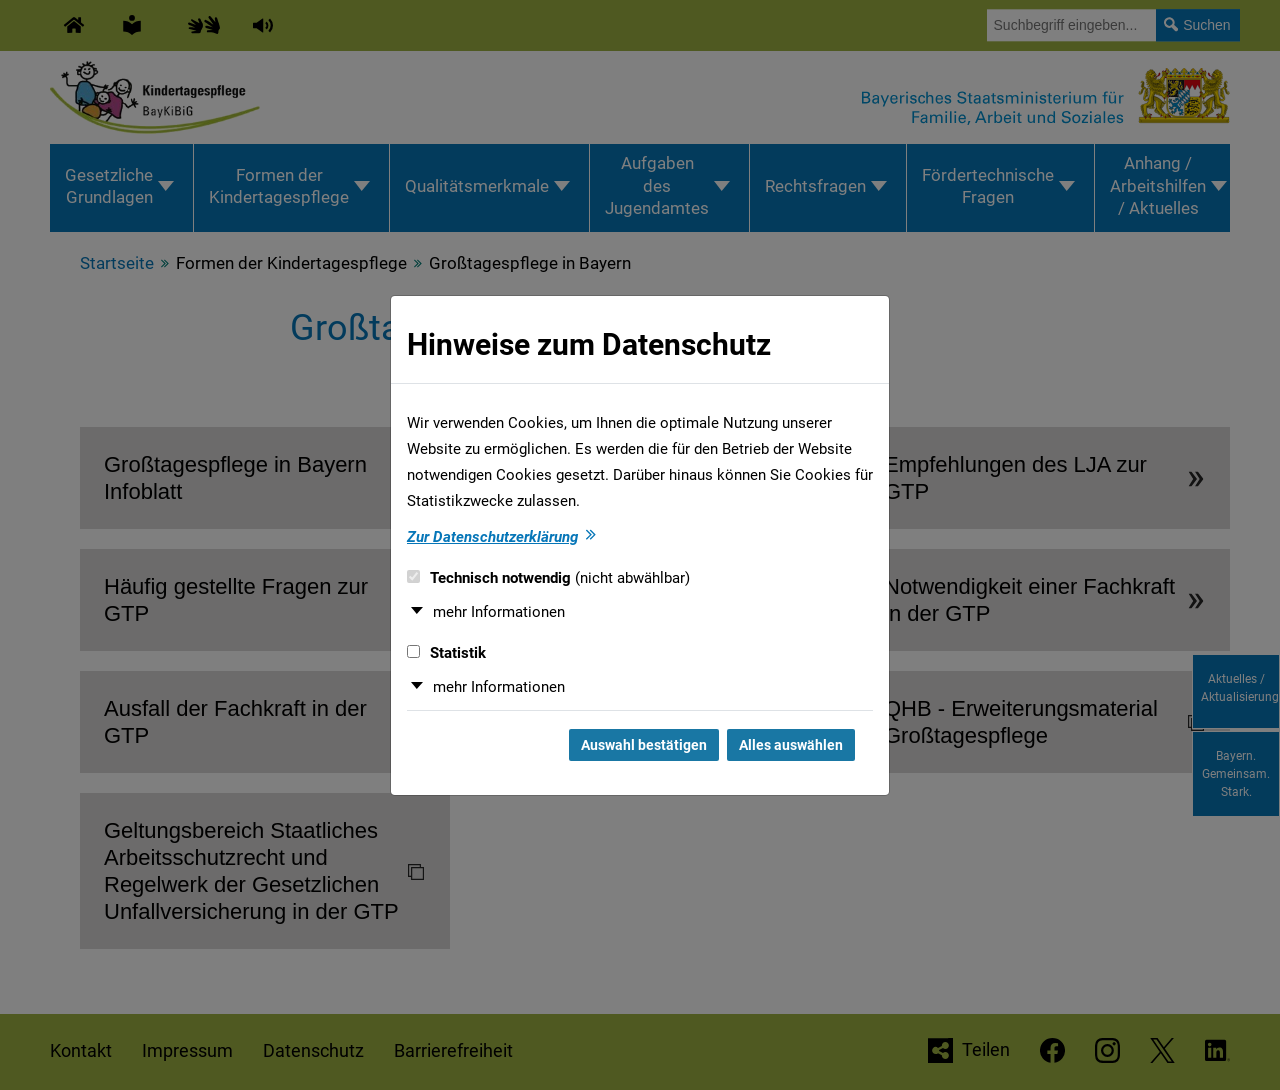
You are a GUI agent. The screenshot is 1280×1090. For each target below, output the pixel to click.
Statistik (446, 653)
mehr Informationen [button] (499, 612)
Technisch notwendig (548, 578)
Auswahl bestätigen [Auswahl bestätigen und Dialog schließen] (644, 745)
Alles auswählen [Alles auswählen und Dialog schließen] (791, 745)
